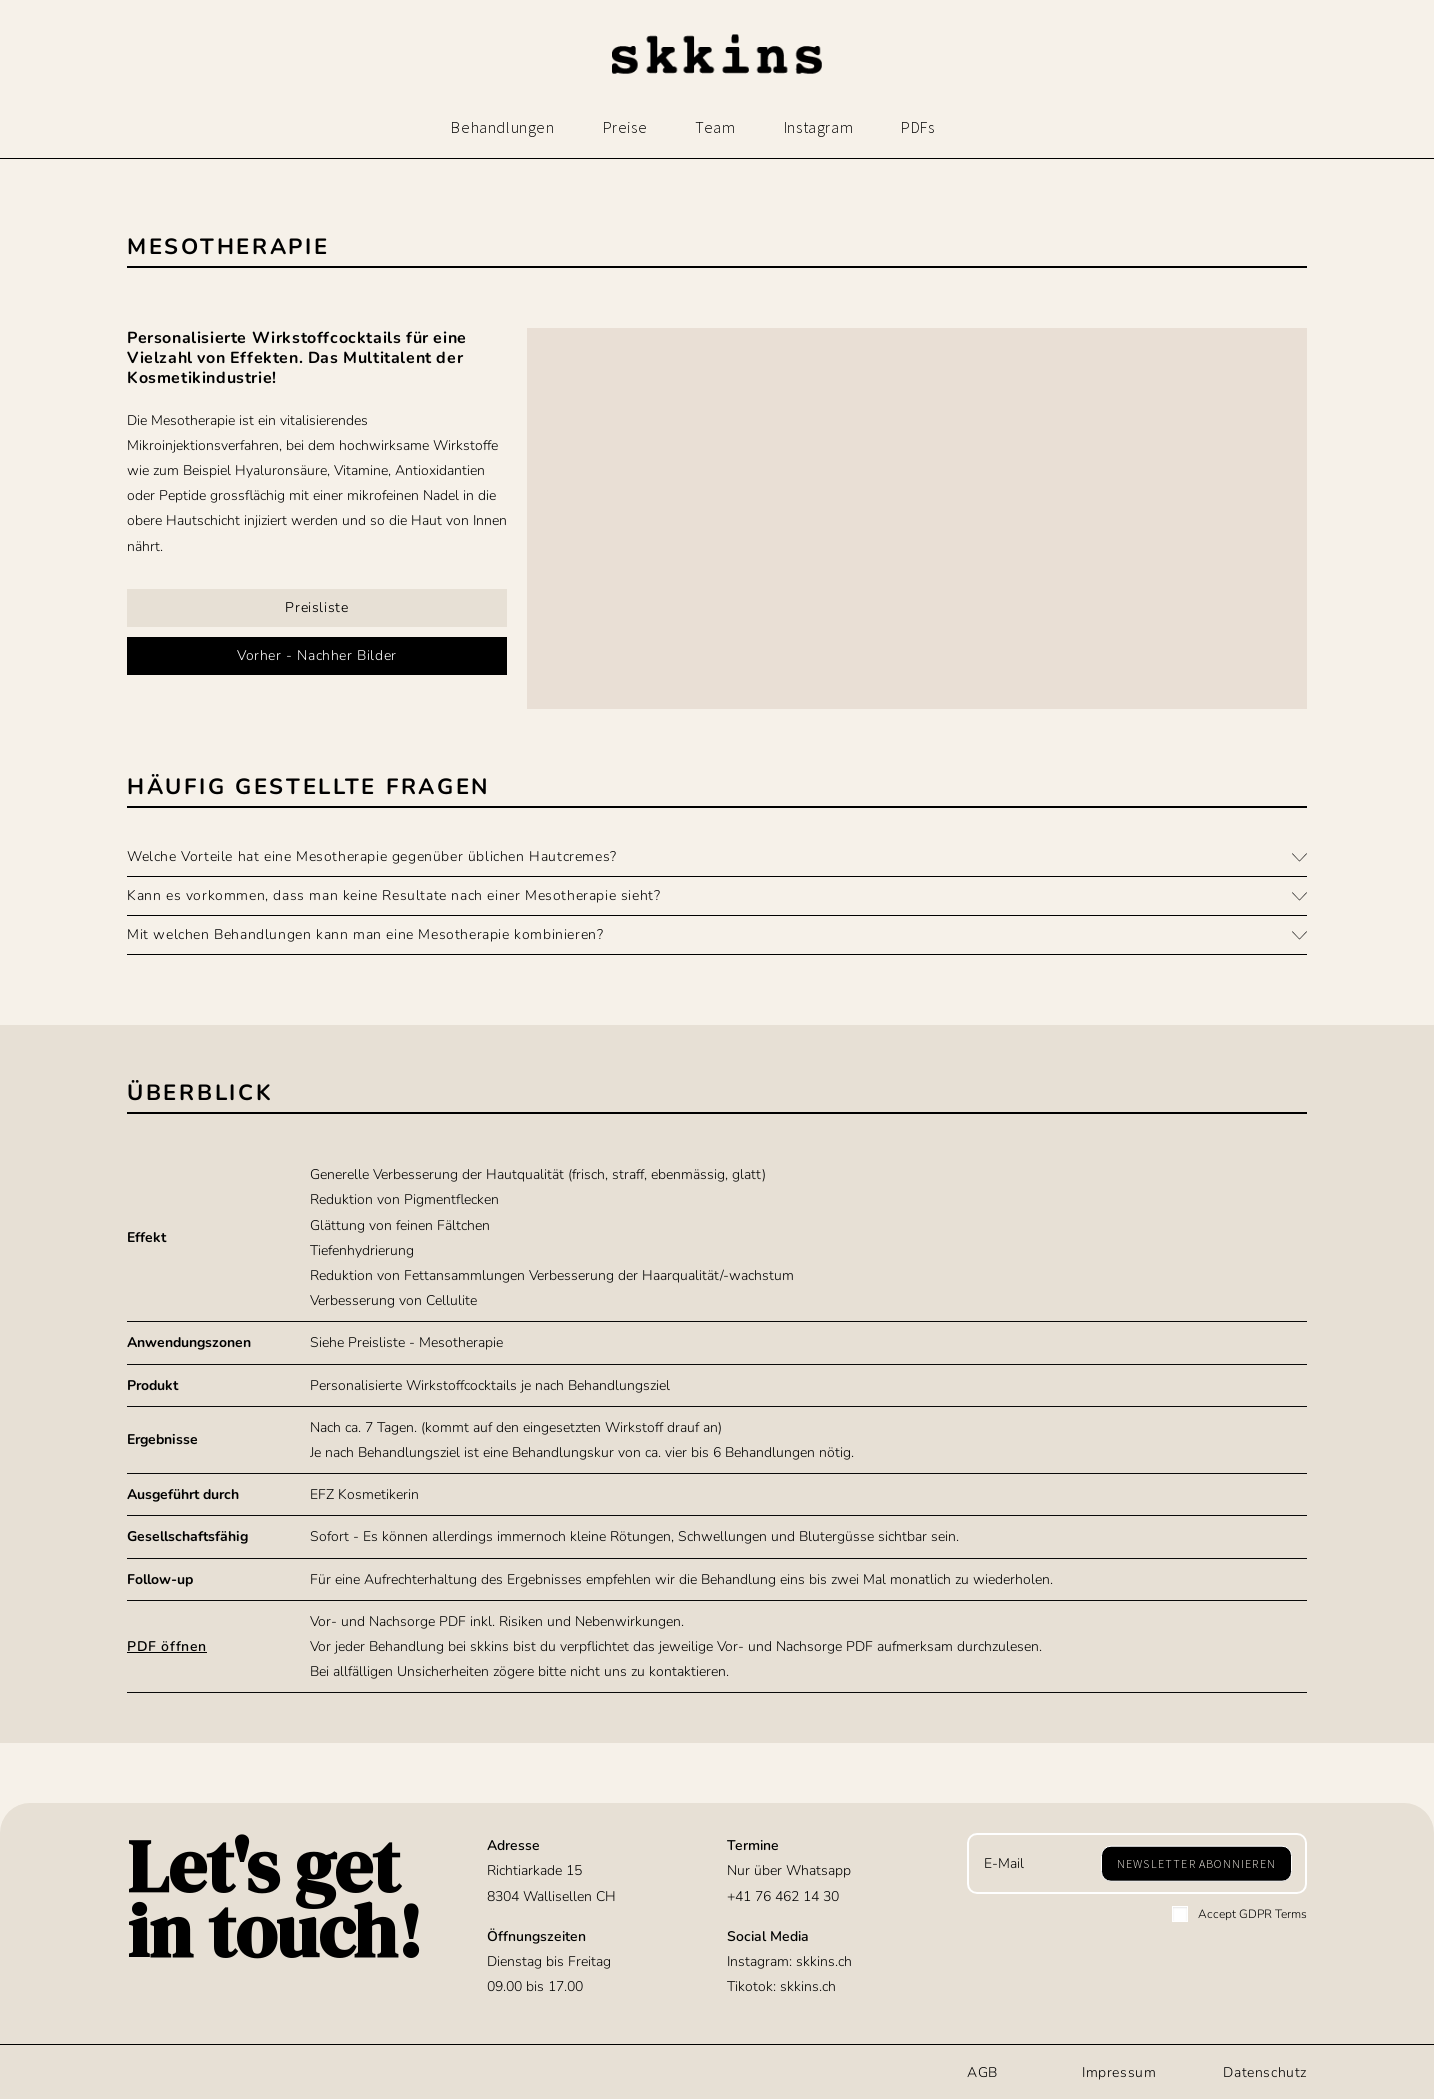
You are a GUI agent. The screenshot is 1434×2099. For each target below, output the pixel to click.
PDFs (917, 127)
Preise (625, 127)
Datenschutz (1265, 2072)
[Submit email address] (1196, 1863)
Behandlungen (502, 127)
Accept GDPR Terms (1239, 1914)
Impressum (1119, 2072)
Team (715, 127)
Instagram (818, 127)
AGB (982, 2072)
